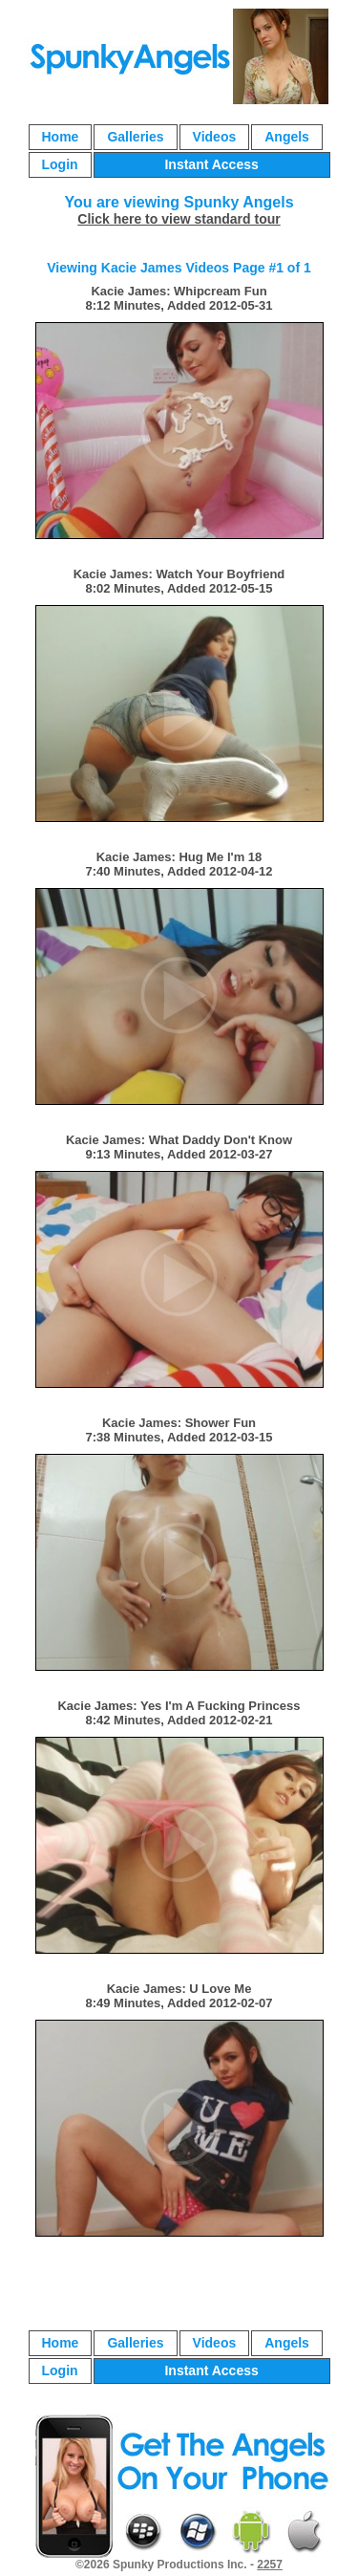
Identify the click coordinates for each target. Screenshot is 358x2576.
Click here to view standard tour (178, 219)
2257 (270, 2564)
